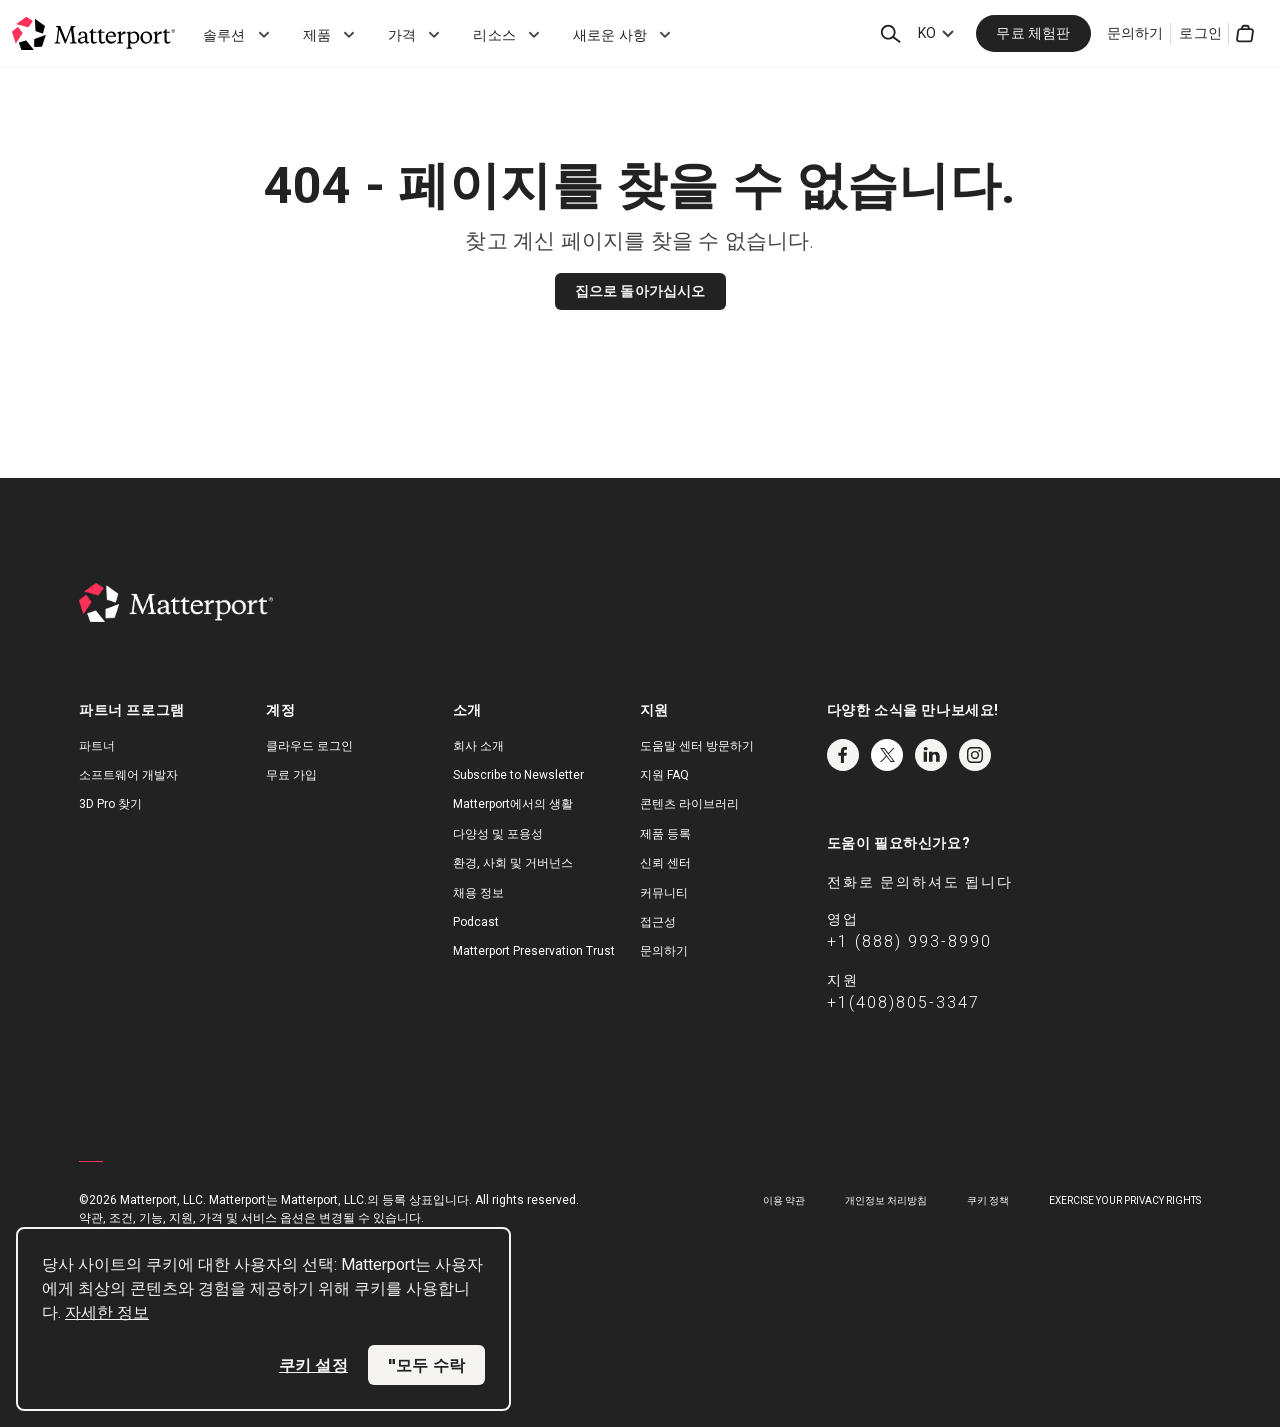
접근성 (658, 922)
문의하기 (1135, 33)
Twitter (887, 755)
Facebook (843, 755)
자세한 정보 (107, 1312)
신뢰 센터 (665, 863)
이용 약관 (784, 1200)
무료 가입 (291, 775)
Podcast (476, 922)
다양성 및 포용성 (498, 834)
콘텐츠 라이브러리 (689, 804)
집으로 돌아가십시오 (640, 291)
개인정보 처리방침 (886, 1200)
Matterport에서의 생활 (513, 804)
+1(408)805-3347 (903, 1002)
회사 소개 (478, 746)
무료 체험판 (1033, 33)
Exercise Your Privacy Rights (1125, 1200)
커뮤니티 (664, 893)
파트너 (97, 746)
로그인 (1200, 33)
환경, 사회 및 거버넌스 (513, 863)
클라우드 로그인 (309, 746)
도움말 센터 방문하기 (697, 746)
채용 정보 (478, 893)
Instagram (975, 755)
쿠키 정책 (988, 1200)
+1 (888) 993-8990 (909, 941)
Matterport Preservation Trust (534, 951)
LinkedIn (931, 755)
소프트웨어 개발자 (128, 775)
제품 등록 (665, 834)
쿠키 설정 (313, 1365)
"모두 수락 (426, 1365)
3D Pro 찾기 (110, 804)
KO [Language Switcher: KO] (927, 33)
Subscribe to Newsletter (518, 775)
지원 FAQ (664, 775)
